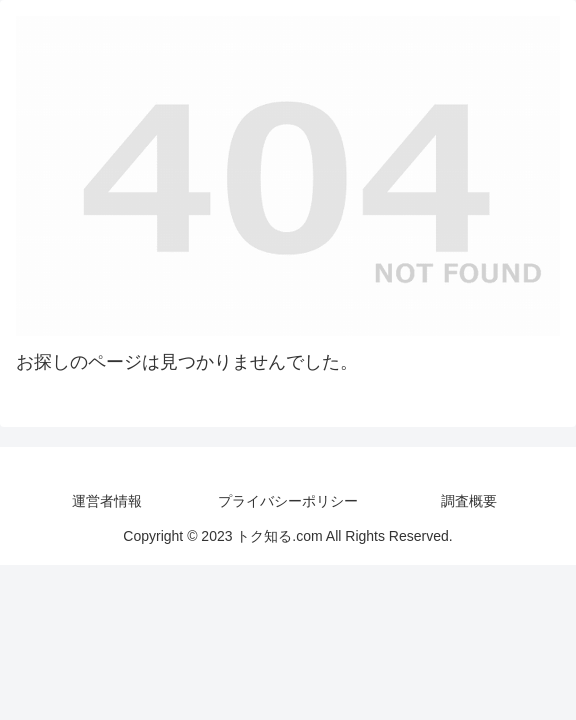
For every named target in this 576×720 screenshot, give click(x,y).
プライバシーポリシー (288, 501)
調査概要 (469, 501)
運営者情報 (107, 501)
